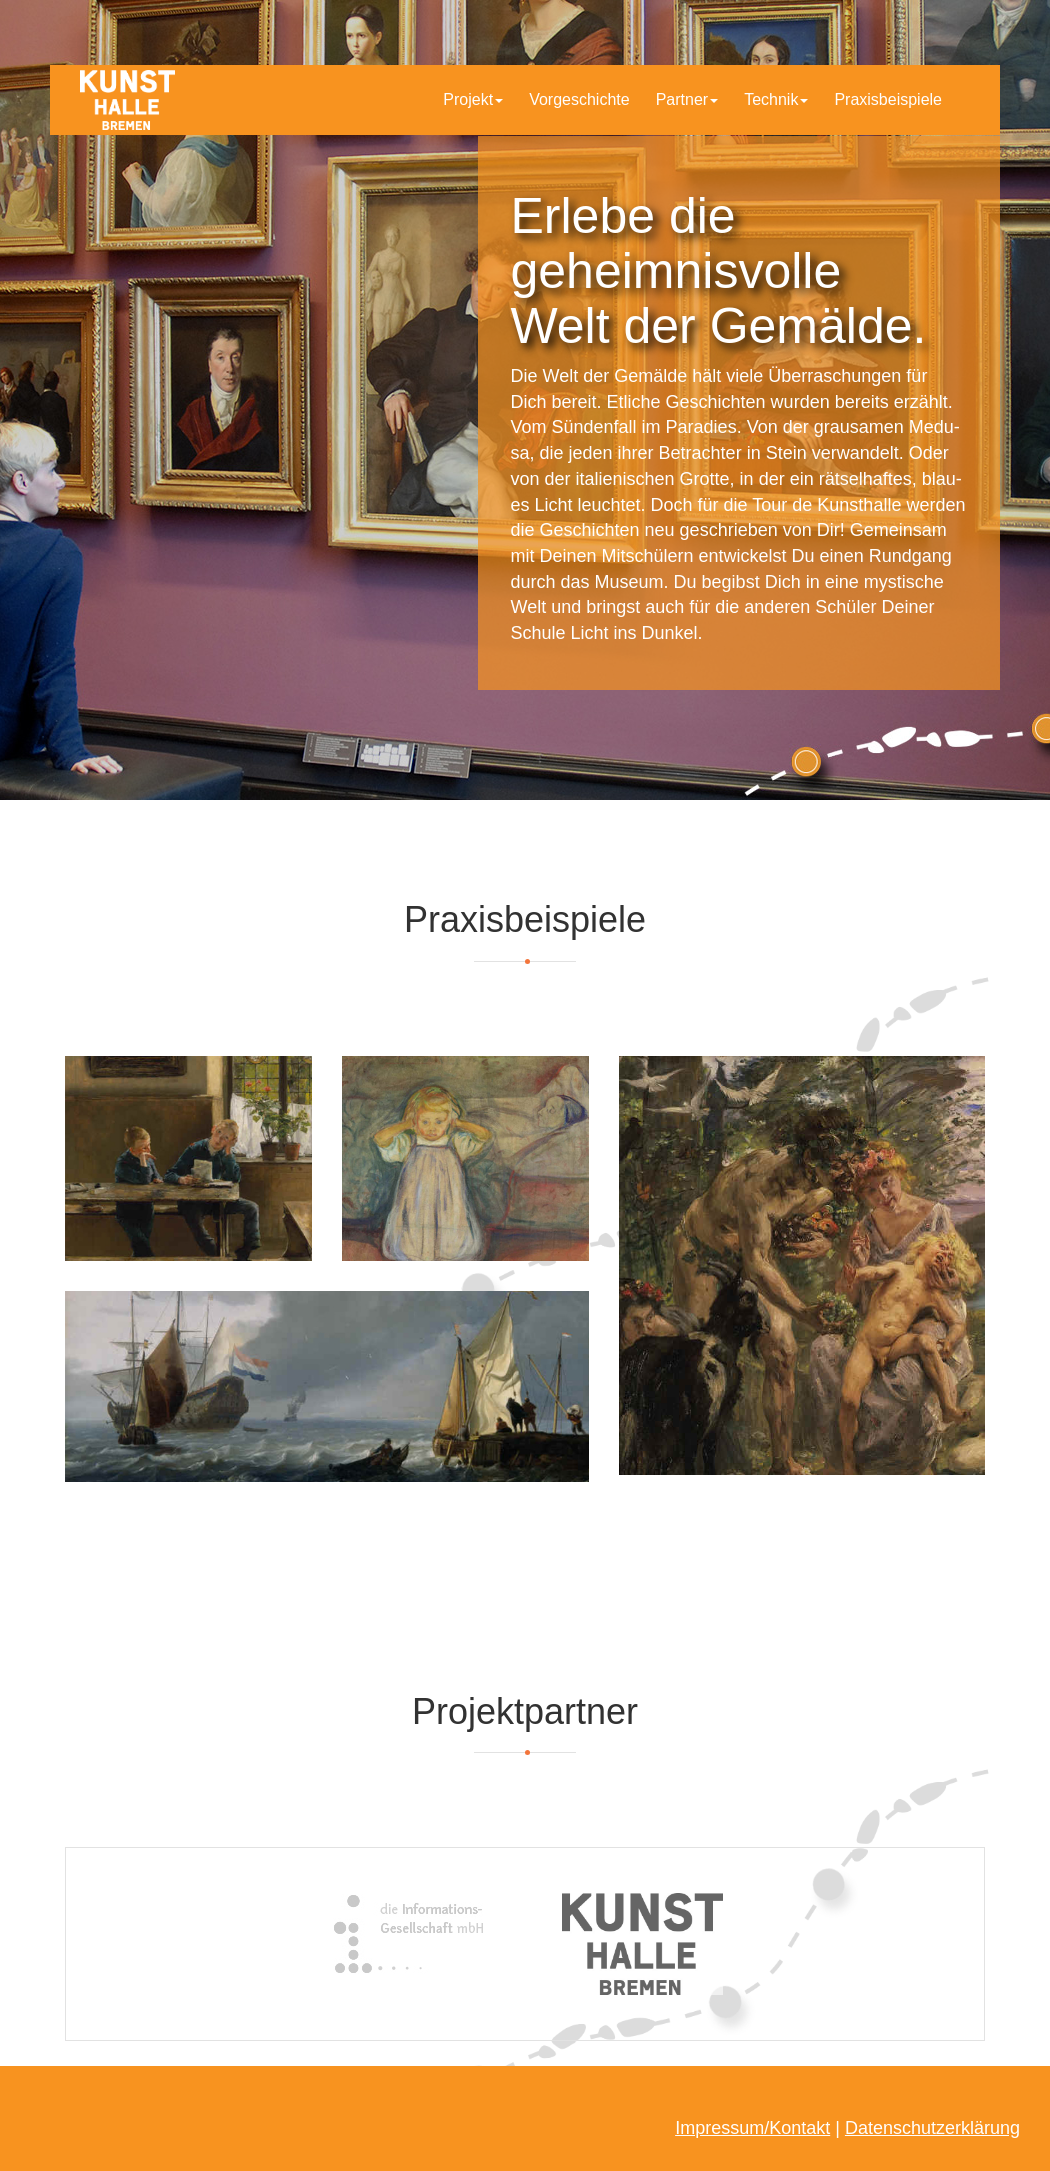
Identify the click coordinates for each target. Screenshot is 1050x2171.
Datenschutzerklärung (932, 2128)
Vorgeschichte (579, 99)
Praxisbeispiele (888, 99)
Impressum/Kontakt (752, 2128)
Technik (776, 99)
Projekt (473, 99)
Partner (687, 99)
